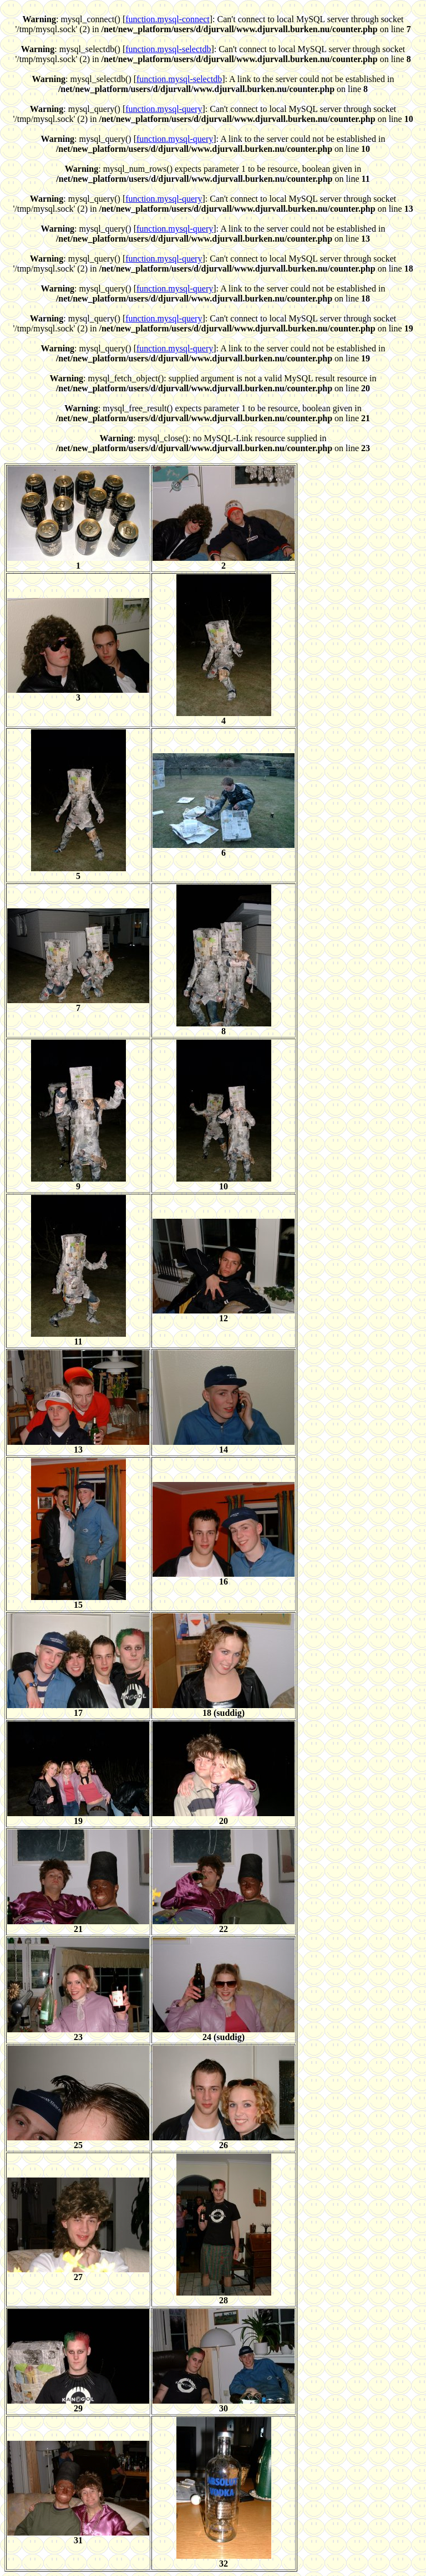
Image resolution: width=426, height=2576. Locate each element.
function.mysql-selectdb (168, 49)
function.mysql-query (163, 109)
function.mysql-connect (167, 19)
